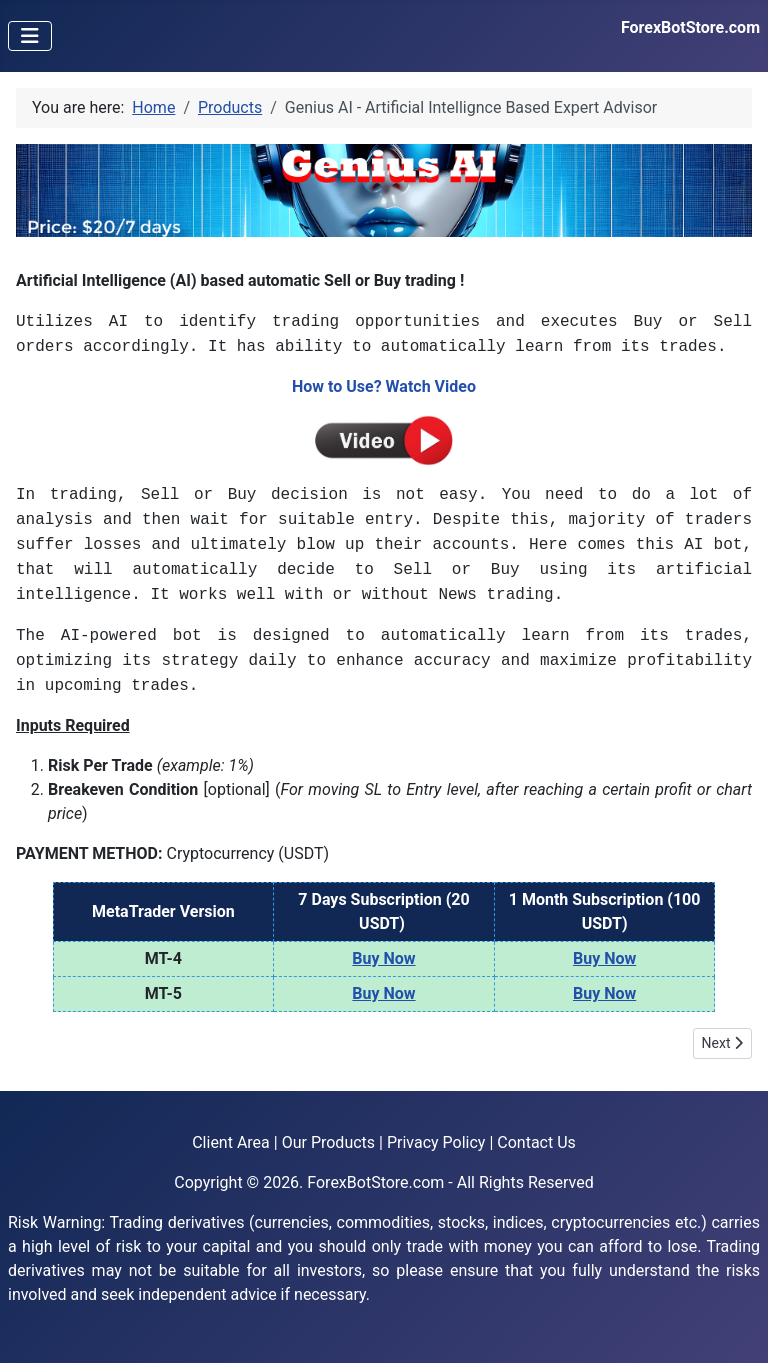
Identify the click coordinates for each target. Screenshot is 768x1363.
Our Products (328, 1142)
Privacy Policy (436, 1142)
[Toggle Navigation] (30, 36)
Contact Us (536, 1142)
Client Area (231, 1142)
